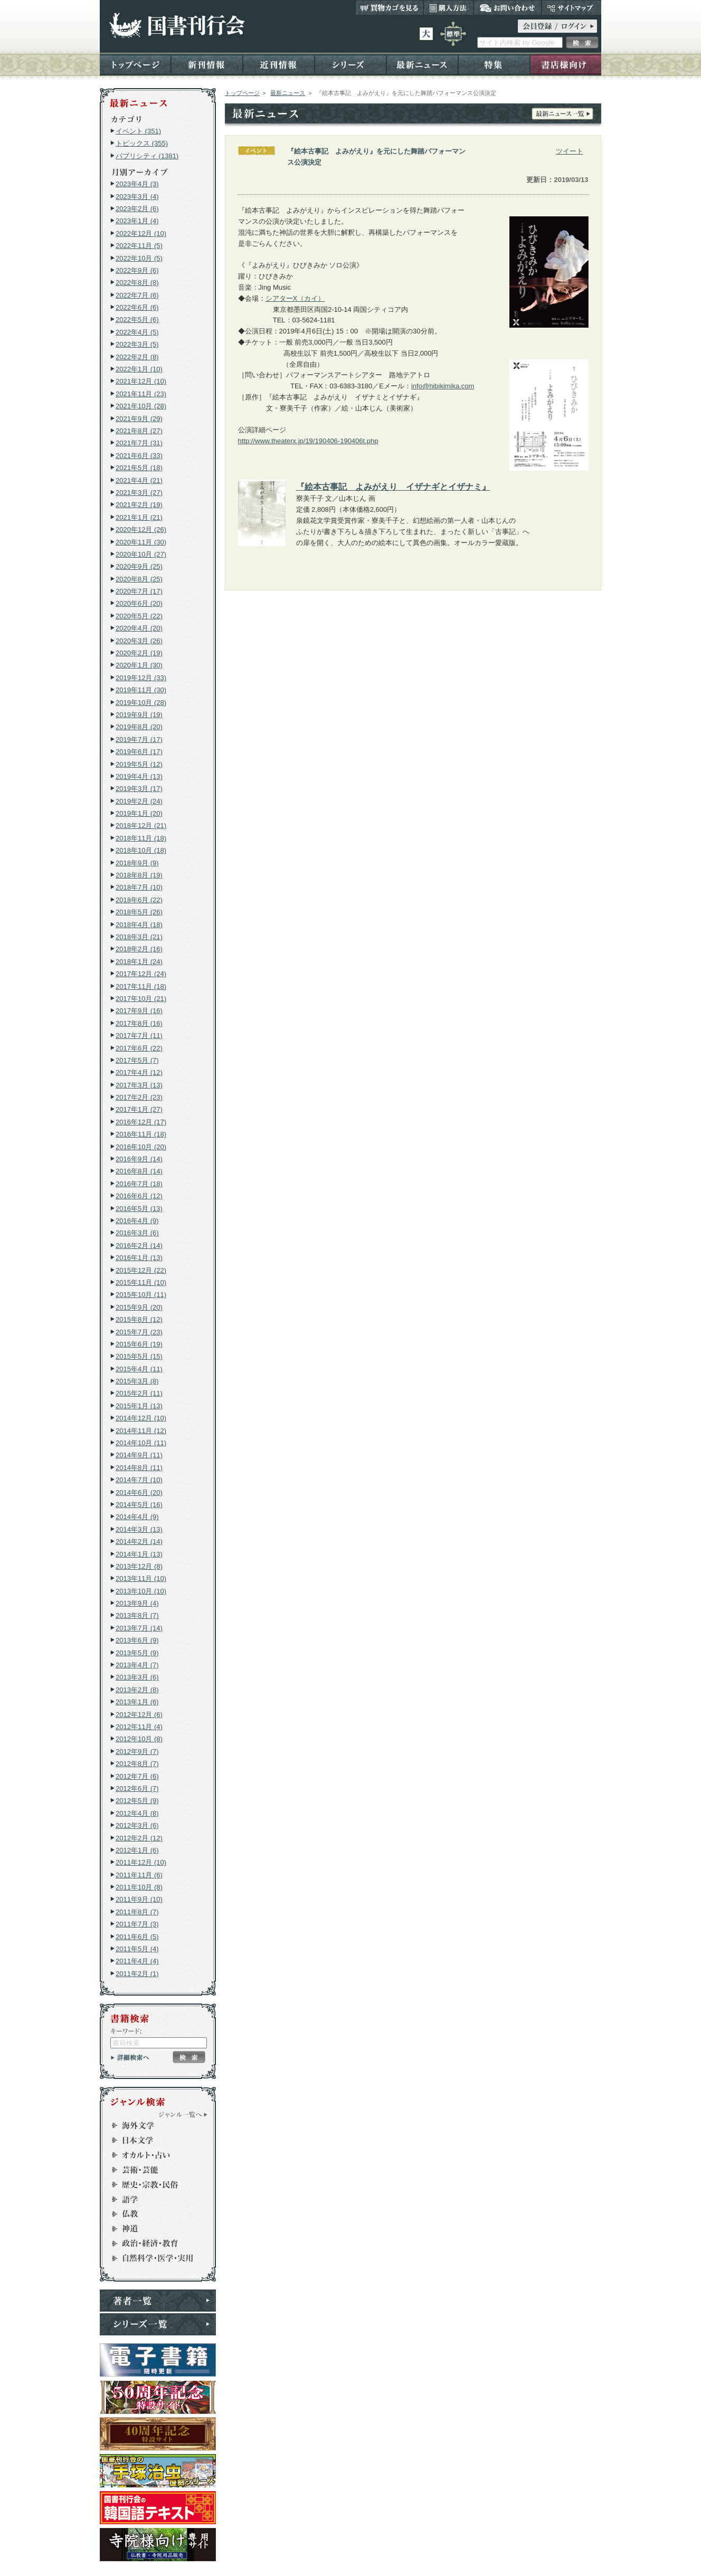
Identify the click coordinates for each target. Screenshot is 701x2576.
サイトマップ (571, 7)
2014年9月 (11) (139, 1455)
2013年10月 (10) (141, 1591)
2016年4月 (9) (137, 1221)
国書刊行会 (176, 25)
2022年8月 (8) (137, 283)
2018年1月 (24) (139, 962)
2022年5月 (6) (137, 319)
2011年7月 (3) (137, 1924)
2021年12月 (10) (141, 381)
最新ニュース (422, 64)
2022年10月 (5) (139, 258)
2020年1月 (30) (139, 665)
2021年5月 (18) (139, 468)
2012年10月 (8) (139, 1739)
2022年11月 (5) (139, 246)
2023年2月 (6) (137, 209)
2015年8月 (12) (139, 1319)
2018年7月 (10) (139, 887)
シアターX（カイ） (295, 298)
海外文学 (153, 2125)
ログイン (557, 26)
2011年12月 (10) (141, 1862)
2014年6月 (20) (139, 1492)
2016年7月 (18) (139, 1184)
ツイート (569, 151)
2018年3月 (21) (139, 937)
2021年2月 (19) (139, 505)
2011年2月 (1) (137, 1974)
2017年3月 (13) (139, 1085)
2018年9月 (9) (137, 863)
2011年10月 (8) (139, 1887)
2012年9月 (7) (137, 1752)
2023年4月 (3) (137, 184)
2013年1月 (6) (137, 1702)
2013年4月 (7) (137, 1665)
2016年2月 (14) (139, 1245)
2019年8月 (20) (139, 727)
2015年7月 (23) (139, 1332)
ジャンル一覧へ (183, 2114)
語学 (153, 2199)
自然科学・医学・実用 (153, 2258)
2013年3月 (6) (137, 1677)
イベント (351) (138, 131)
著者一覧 (158, 2300)
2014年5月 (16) (139, 1505)
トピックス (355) (142, 143)
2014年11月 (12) (141, 1431)
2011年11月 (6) (139, 1875)
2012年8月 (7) (137, 1764)
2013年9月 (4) (137, 1603)
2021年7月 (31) (139, 443)
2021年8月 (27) (139, 431)
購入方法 (448, 7)
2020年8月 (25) (139, 579)
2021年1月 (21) (139, 517)
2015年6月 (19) (139, 1344)
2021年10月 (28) (141, 406)
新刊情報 (207, 64)
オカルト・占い (153, 2155)
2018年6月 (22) (139, 900)
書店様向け (565, 64)
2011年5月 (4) (137, 1949)
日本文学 (153, 2140)
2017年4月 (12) (139, 1072)
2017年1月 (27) (139, 1109)
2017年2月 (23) (139, 1097)
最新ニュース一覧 (562, 114)
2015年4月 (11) (139, 1369)
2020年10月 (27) (141, 554)
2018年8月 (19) (139, 875)
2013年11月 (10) (141, 1578)
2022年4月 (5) (137, 332)
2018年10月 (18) (141, 850)
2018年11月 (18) (141, 838)
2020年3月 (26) (139, 641)
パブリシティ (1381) (147, 156)
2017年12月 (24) (141, 974)
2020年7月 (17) (139, 591)
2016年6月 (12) (139, 1196)
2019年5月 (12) (139, 764)
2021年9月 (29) (139, 419)
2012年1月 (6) (137, 1850)
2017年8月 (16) (139, 1023)
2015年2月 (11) (139, 1393)
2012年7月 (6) (137, 1776)
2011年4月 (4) (137, 1961)
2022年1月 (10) (139, 369)
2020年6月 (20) (139, 603)
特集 (494, 64)
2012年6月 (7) (137, 1788)
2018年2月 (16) (139, 949)
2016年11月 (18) (141, 1134)
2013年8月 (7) (137, 1615)
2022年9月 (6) (137, 270)
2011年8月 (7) (137, 1912)
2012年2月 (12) (139, 1838)
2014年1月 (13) (139, 1554)
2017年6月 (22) (139, 1048)
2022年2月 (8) (137, 357)
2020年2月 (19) (139, 653)
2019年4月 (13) (139, 776)
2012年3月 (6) (137, 1825)
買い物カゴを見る (389, 7)
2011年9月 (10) (139, 1899)
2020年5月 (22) (139, 616)
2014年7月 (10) (139, 1480)
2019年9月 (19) (139, 715)
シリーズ (350, 64)
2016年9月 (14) (139, 1159)
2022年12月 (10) (141, 233)
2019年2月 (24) (139, 801)
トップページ (135, 64)
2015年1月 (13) (139, 1406)
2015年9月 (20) (139, 1307)
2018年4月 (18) (139, 925)
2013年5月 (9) (137, 1653)
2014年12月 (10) (141, 1418)
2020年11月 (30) (141, 542)
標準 (453, 34)
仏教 (153, 2214)
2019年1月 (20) (139, 813)
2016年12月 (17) (141, 1122)
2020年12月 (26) (141, 529)
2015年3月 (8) (137, 1381)
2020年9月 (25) (139, 566)
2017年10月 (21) (141, 999)
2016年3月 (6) (137, 1233)
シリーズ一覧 (158, 2324)
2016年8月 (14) (139, 1171)
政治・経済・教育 (153, 2243)
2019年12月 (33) (141, 678)
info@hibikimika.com (442, 386)
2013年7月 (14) (139, 1628)
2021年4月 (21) (139, 480)
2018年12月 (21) (141, 825)
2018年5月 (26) (139, 912)
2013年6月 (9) (137, 1640)
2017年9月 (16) (139, 1011)
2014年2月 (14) (139, 1541)
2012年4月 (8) (137, 1813)
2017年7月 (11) (139, 1035)
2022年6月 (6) (137, 307)
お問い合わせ (507, 7)
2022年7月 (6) (137, 295)
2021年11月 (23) (141, 394)
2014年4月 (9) (137, 1517)
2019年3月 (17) (139, 789)
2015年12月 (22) (141, 1270)
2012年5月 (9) (137, 1801)
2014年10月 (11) (141, 1443)
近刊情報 (279, 64)
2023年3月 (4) (137, 197)
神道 (153, 2228)
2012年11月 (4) (139, 1727)
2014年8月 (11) (139, 1468)
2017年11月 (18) (141, 986)
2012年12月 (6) (139, 1715)
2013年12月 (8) (139, 1566)
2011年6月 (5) (137, 1937)
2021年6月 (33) (139, 456)
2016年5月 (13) (139, 1209)
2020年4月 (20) (139, 628)
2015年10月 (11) (141, 1295)
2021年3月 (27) (139, 493)
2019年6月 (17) (139, 752)
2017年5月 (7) (137, 1060)
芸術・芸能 (153, 2169)
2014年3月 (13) (139, 1529)
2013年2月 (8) (137, 1690)
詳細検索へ (130, 2057)
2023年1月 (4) (137, 221)
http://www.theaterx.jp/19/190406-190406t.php (308, 441)
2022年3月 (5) (137, 344)
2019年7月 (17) (139, 739)
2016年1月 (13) (139, 1258)
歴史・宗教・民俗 (153, 2184)
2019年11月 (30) (141, 690)
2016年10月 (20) (141, 1147)
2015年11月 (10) (141, 1282)
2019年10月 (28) (141, 703)
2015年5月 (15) (139, 1356)
